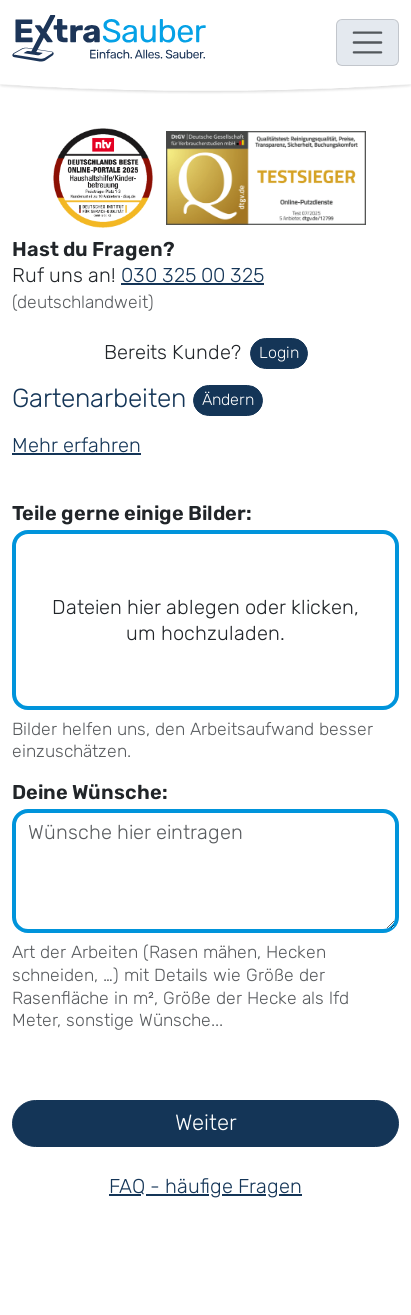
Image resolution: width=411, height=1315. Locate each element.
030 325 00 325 (192, 275)
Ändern (228, 399)
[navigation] (109, 38)
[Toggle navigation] (368, 43)
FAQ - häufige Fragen (205, 1186)
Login (279, 352)
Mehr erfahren (76, 445)
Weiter (206, 1122)
